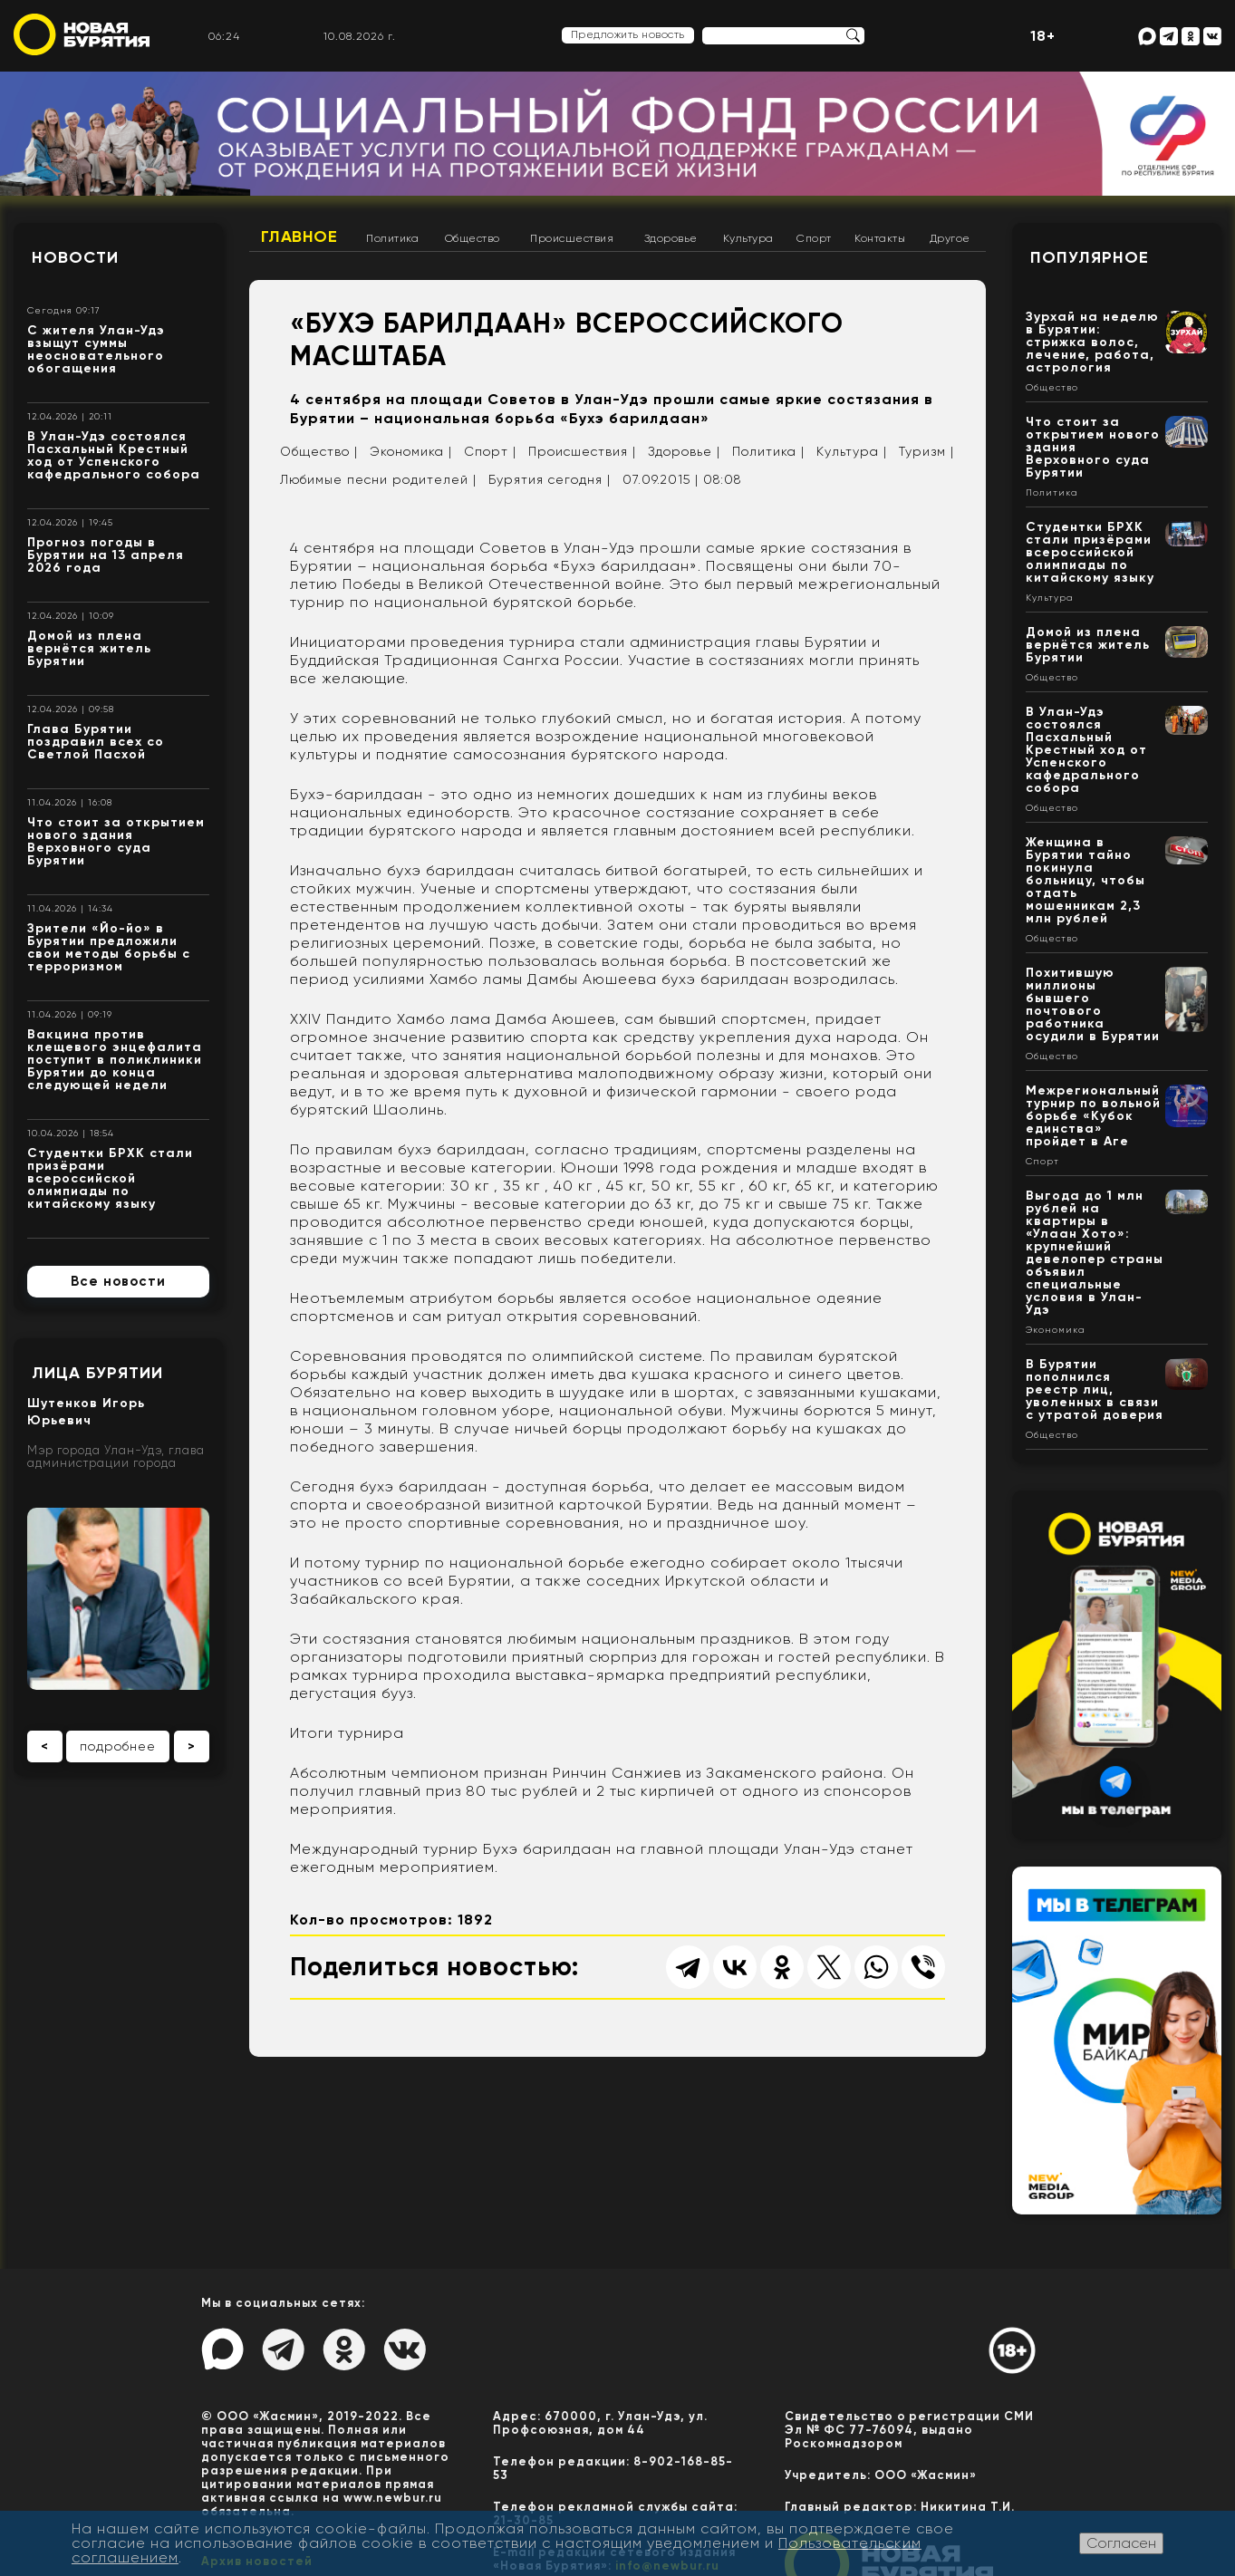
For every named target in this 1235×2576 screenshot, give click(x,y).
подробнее (118, 1746)
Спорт (814, 238)
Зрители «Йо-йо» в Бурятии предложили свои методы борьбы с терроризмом (108, 947)
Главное (299, 236)
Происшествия (571, 238)
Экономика (1055, 1330)
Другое (950, 238)
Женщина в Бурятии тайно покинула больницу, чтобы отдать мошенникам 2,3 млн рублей (1085, 880)
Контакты (879, 238)
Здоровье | (684, 451)
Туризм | (926, 451)
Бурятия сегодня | (549, 479)
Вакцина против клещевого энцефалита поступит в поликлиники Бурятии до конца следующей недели (114, 1060)
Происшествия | (582, 451)
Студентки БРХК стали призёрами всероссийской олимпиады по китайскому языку (110, 1178)
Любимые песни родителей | (378, 479)
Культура (748, 238)
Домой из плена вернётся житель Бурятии (89, 648)
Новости (75, 257)
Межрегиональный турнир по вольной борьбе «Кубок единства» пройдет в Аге (1093, 1116)
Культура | (851, 451)
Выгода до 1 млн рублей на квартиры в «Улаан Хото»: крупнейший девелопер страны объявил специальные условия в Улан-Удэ (1094, 1252)
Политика (392, 238)
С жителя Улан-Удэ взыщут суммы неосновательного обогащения (96, 349)
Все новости (118, 1281)
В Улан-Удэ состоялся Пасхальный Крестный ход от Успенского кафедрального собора (113, 455)
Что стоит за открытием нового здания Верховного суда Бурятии (116, 841)
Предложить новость (628, 34)
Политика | (768, 451)
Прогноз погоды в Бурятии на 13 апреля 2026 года (105, 555)
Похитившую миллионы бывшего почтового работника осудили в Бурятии (1093, 1004)
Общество (472, 238)
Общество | (319, 451)
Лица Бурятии (97, 1373)
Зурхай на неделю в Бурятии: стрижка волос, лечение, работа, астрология (1092, 342)
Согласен (1121, 2543)
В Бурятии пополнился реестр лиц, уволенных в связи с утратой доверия (1094, 1389)
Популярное (1089, 257)
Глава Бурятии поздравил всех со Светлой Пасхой (95, 741)
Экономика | (411, 451)
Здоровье (671, 238)
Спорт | (490, 451)
